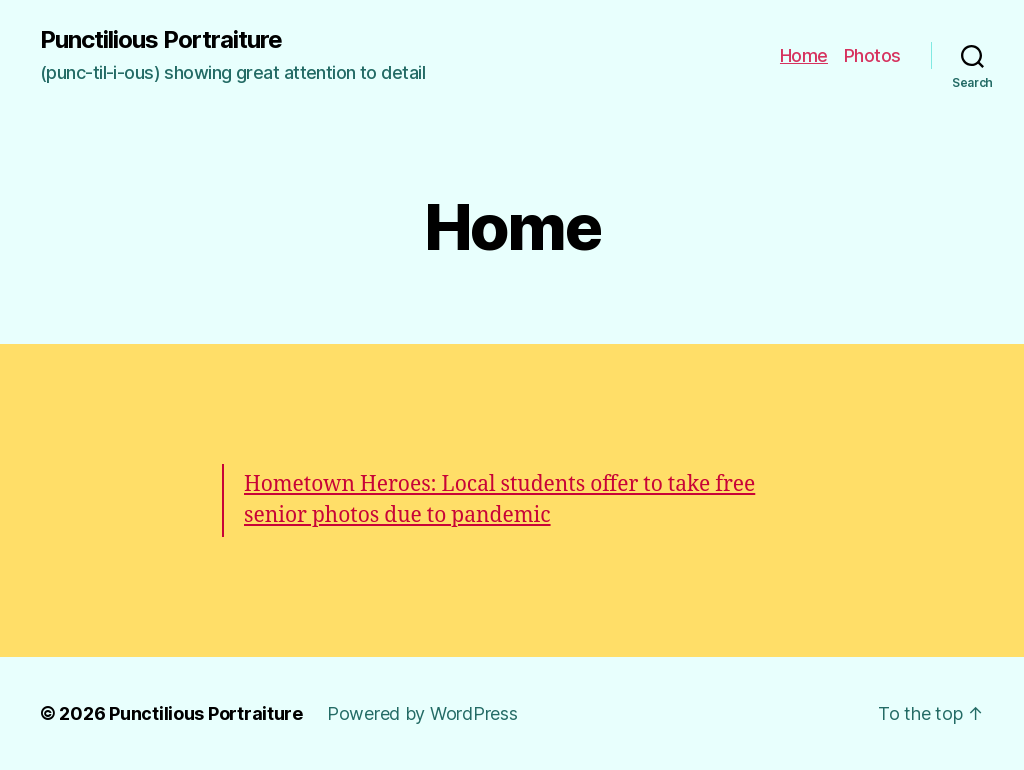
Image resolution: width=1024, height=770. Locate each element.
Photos (872, 55)
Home (804, 55)
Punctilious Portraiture (161, 40)
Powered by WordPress (422, 713)
